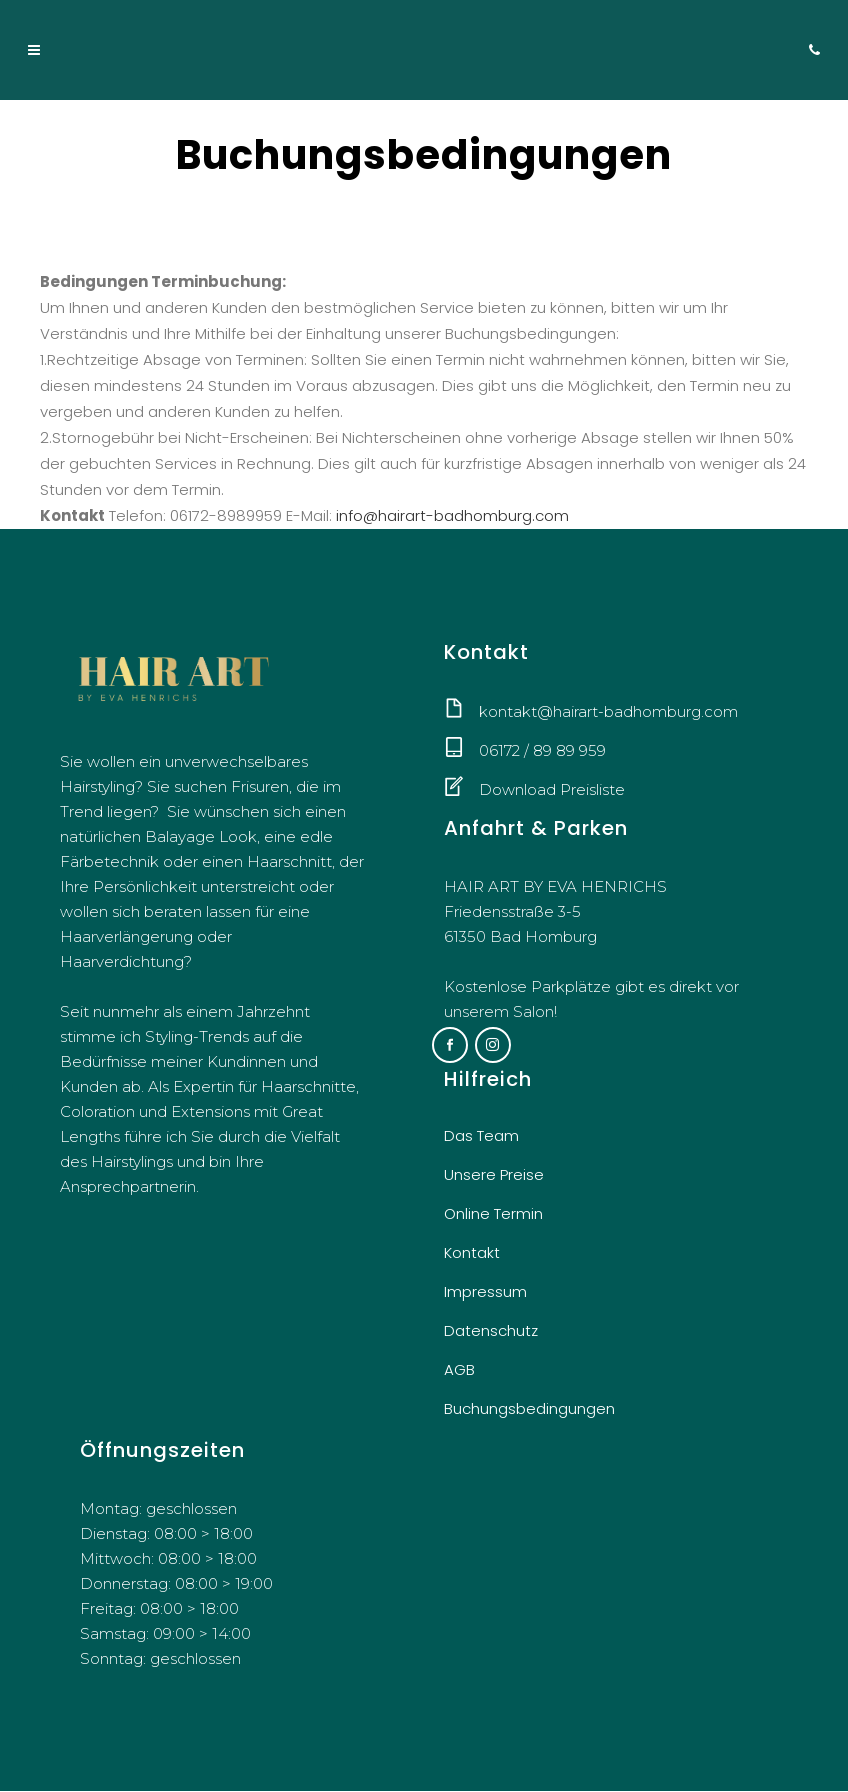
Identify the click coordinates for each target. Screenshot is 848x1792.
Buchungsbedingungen (529, 1409)
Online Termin (493, 1214)
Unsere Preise (494, 1175)
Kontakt (472, 1253)
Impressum (485, 1292)
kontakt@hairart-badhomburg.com (608, 711)
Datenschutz (491, 1331)
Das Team (481, 1136)
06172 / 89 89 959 (542, 750)
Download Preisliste (552, 789)
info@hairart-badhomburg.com (452, 515)
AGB (459, 1370)
